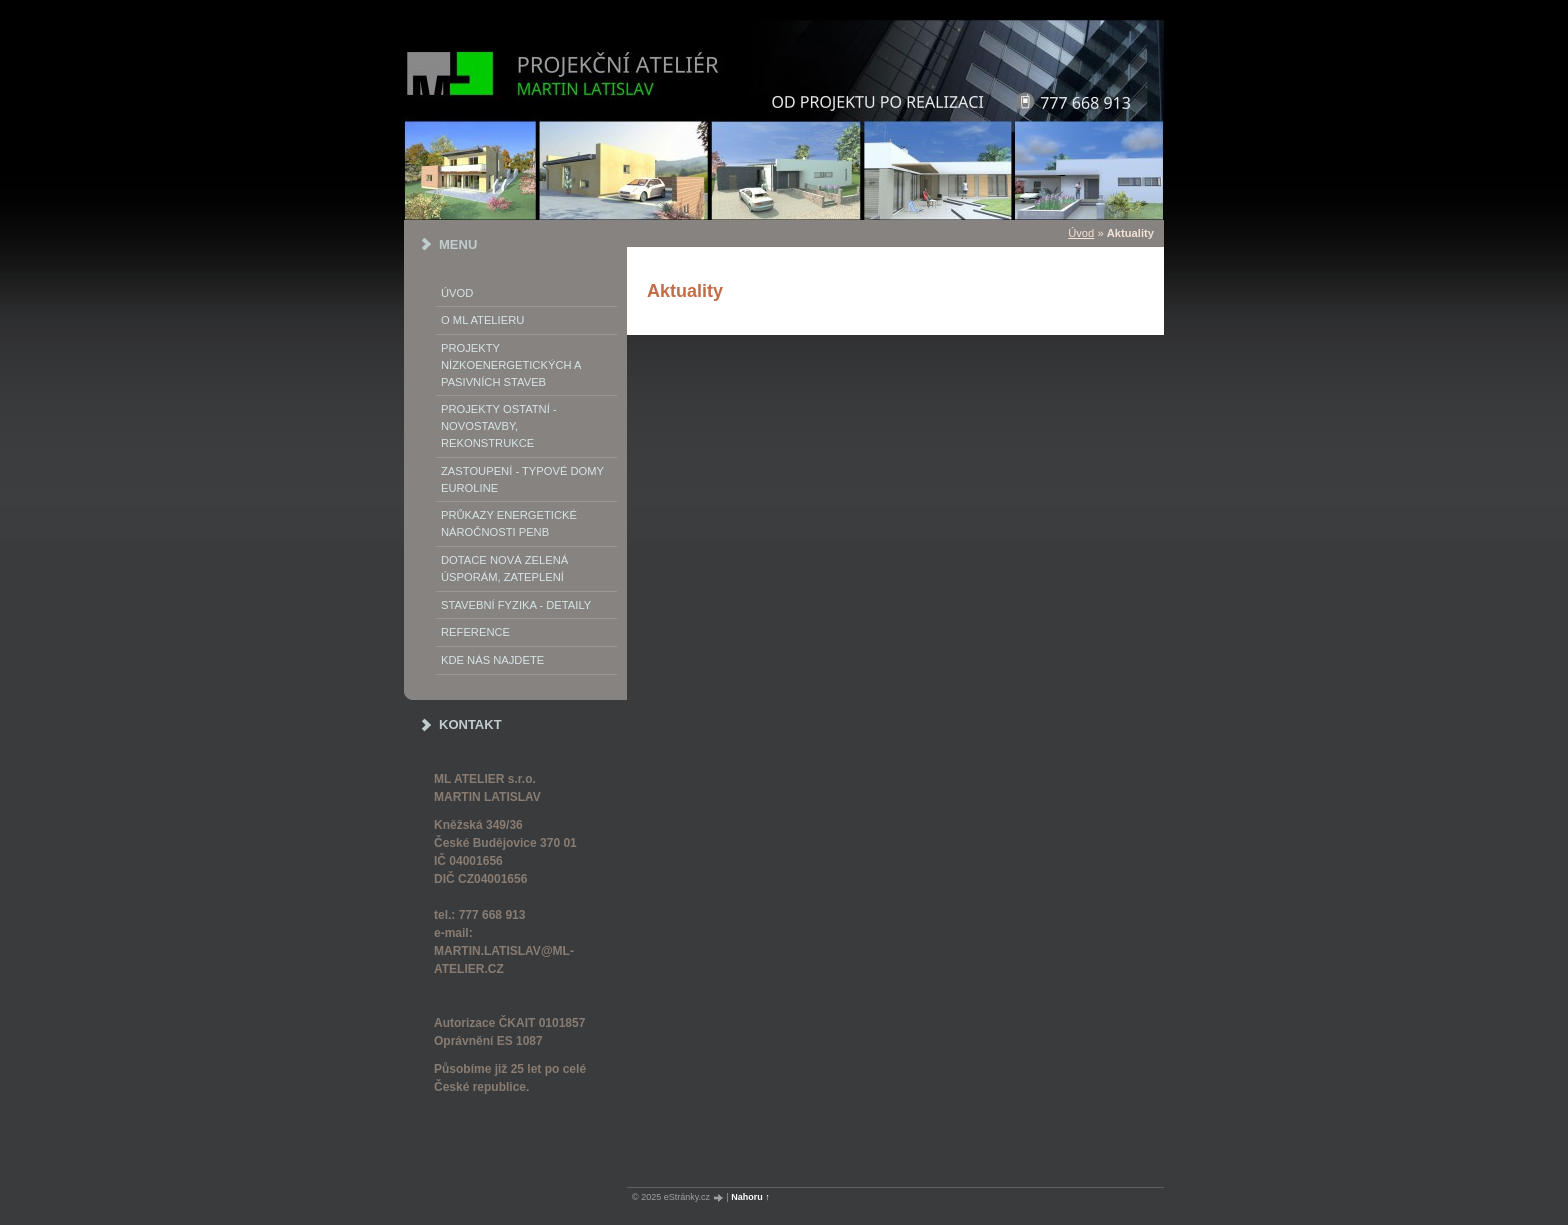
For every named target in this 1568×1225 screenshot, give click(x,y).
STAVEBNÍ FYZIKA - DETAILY (516, 605)
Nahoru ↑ (750, 1197)
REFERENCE (475, 632)
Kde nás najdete (492, 660)
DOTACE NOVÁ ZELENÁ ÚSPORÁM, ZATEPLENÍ (504, 568)
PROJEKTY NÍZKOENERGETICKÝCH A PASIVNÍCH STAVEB (511, 365)
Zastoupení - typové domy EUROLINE (522, 479)
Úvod (457, 293)
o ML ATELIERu (482, 320)
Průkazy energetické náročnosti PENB (509, 523)
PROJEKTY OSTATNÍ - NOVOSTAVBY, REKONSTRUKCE (499, 426)
